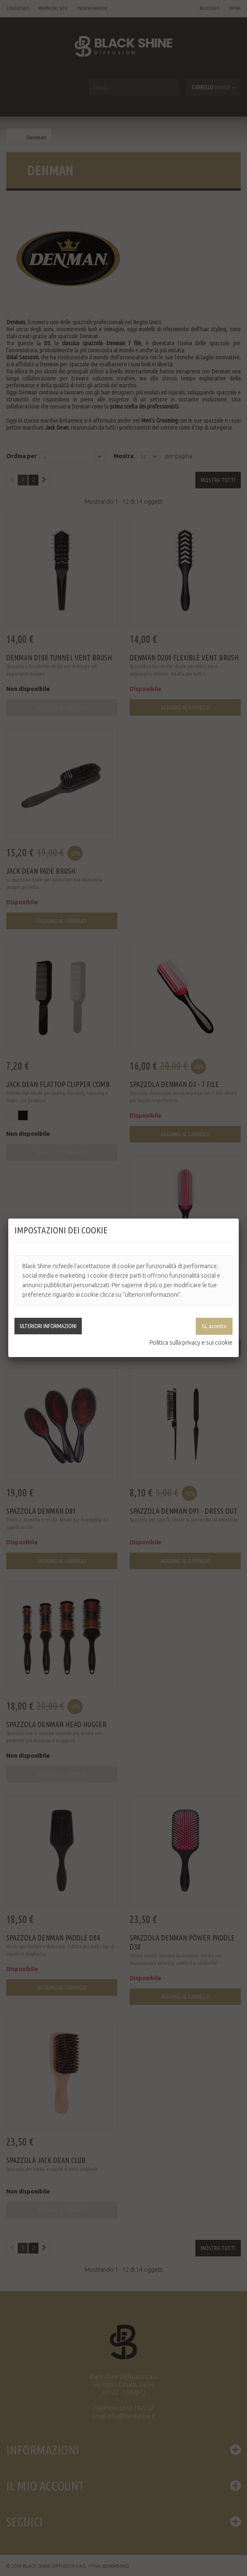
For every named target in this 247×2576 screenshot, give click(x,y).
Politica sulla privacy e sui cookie (191, 1342)
